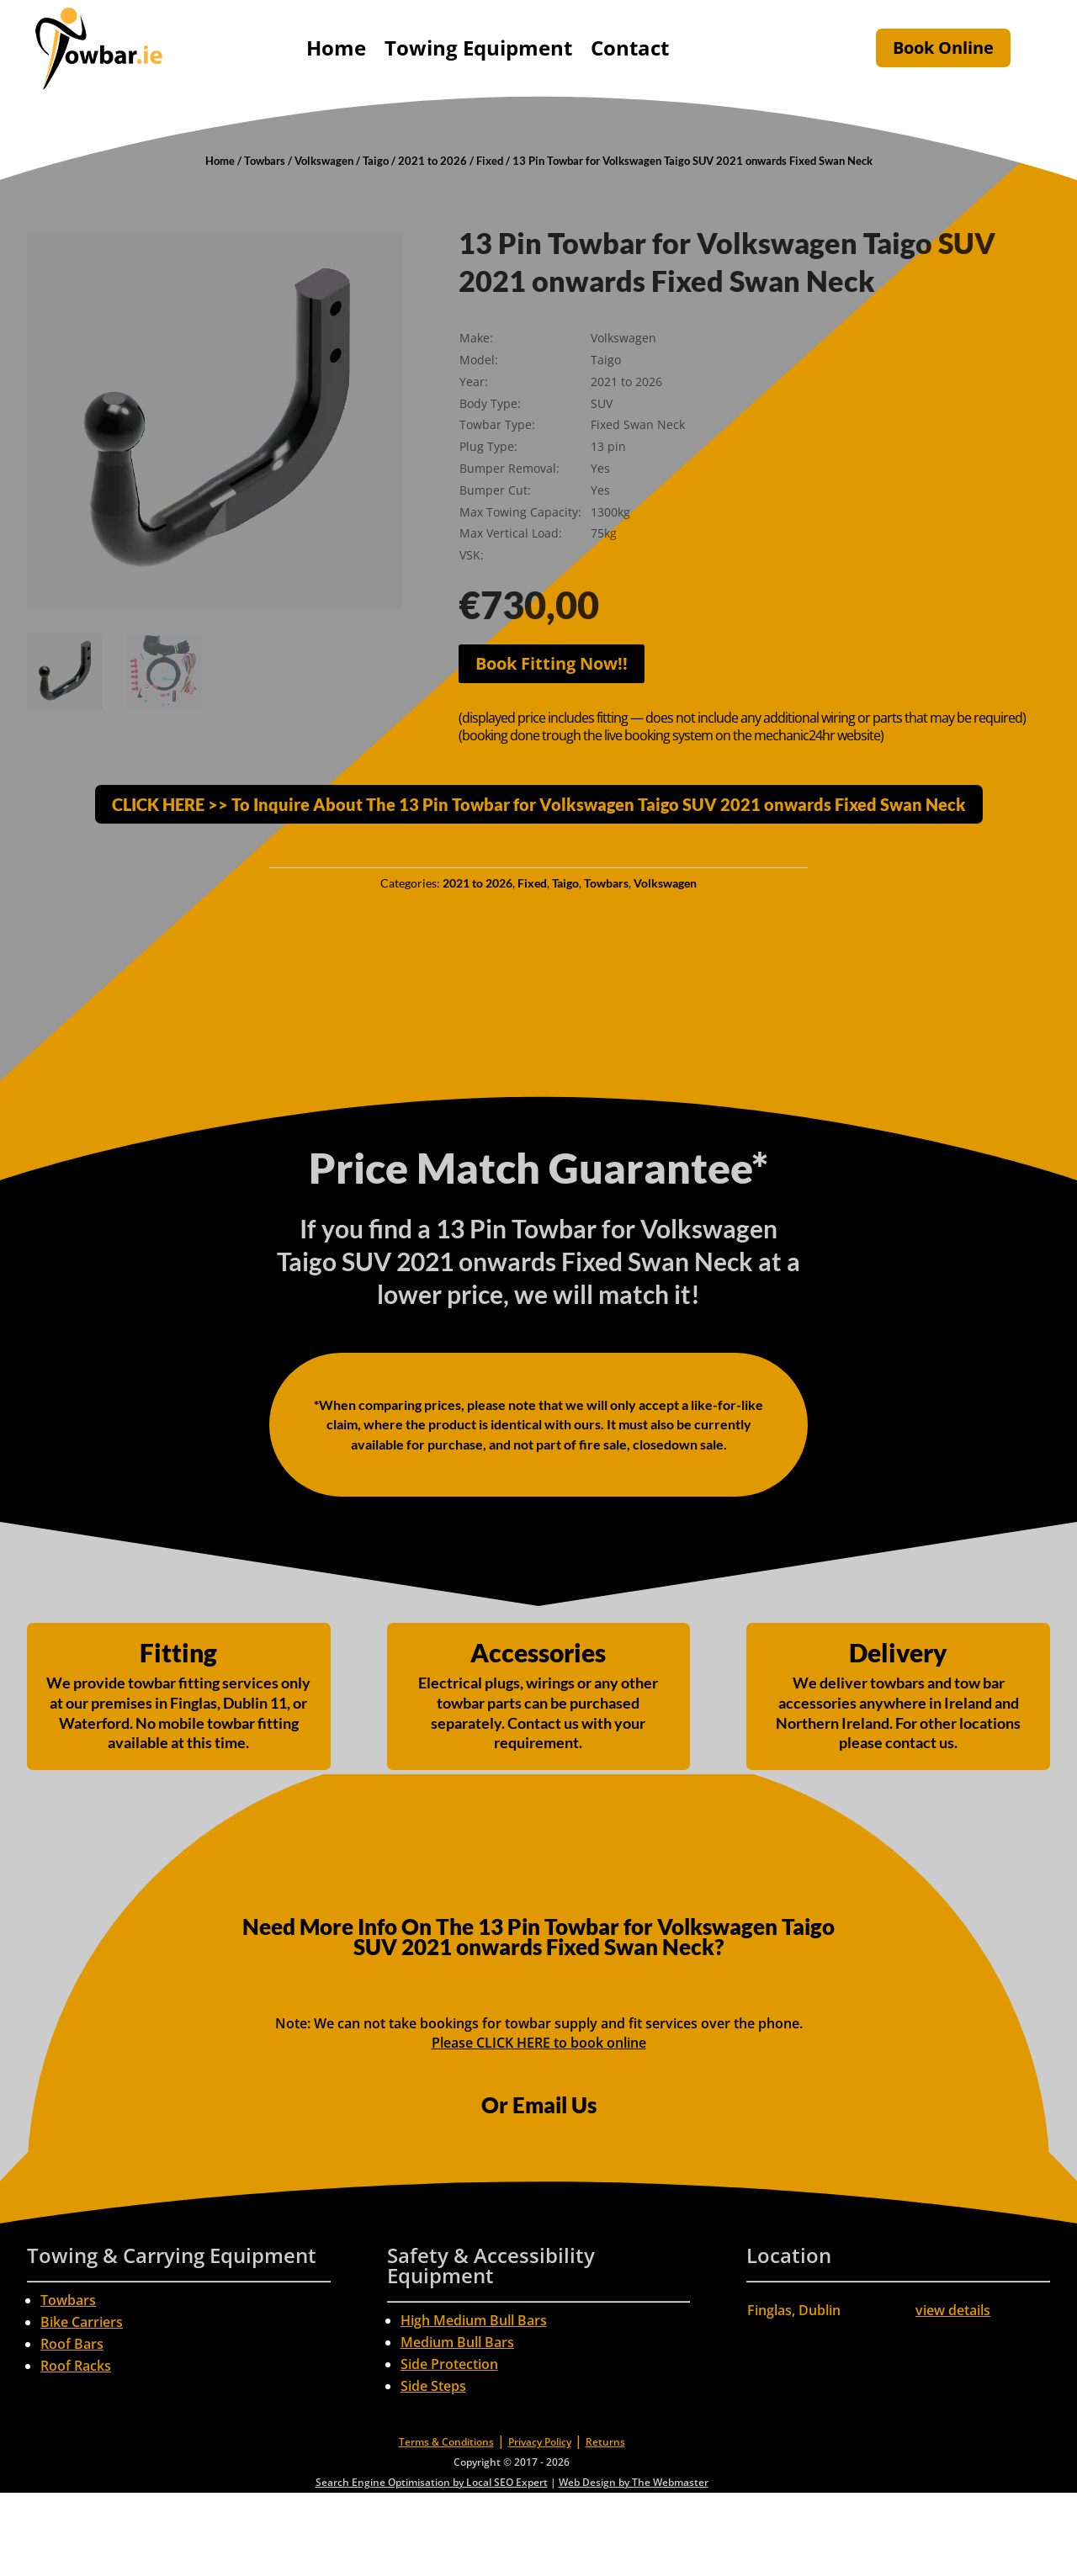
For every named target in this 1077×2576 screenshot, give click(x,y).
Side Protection (449, 2364)
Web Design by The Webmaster (633, 2482)
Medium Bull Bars (457, 2342)
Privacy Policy (539, 2442)
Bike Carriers (81, 2322)
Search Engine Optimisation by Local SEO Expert (432, 2482)
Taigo (376, 160)
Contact (630, 47)
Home (336, 47)
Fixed (489, 160)
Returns (605, 2442)
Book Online (943, 47)
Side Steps (433, 2386)
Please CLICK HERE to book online (539, 2042)
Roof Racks (75, 2365)
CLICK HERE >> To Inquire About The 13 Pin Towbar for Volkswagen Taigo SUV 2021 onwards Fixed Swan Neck (539, 804)
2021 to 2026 (432, 160)
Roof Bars (71, 2344)
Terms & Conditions (446, 2442)
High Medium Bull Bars (474, 2320)
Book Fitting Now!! (551, 663)
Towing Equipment (478, 47)
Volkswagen (323, 160)
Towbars (264, 160)
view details (952, 2310)
